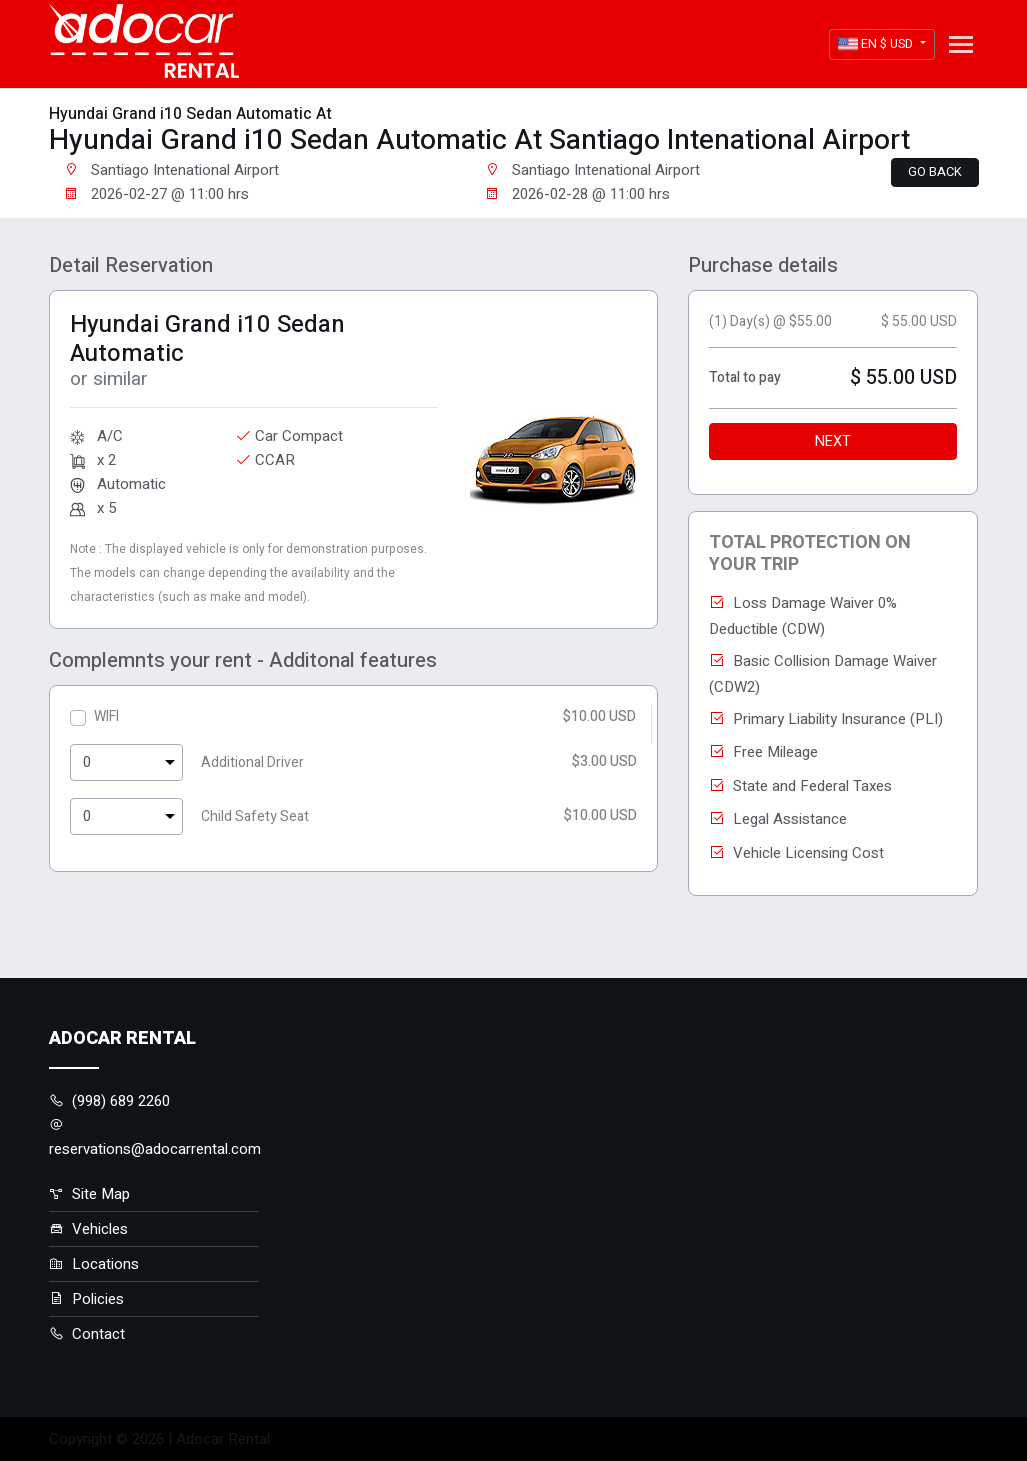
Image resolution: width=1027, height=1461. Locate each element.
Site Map (89, 1194)
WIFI (106, 716)
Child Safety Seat (255, 816)
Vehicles (88, 1229)
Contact (87, 1334)
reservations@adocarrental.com (155, 1138)
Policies (86, 1299)
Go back (935, 172)
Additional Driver (252, 762)
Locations (94, 1264)
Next (833, 441)
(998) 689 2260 (109, 1101)
